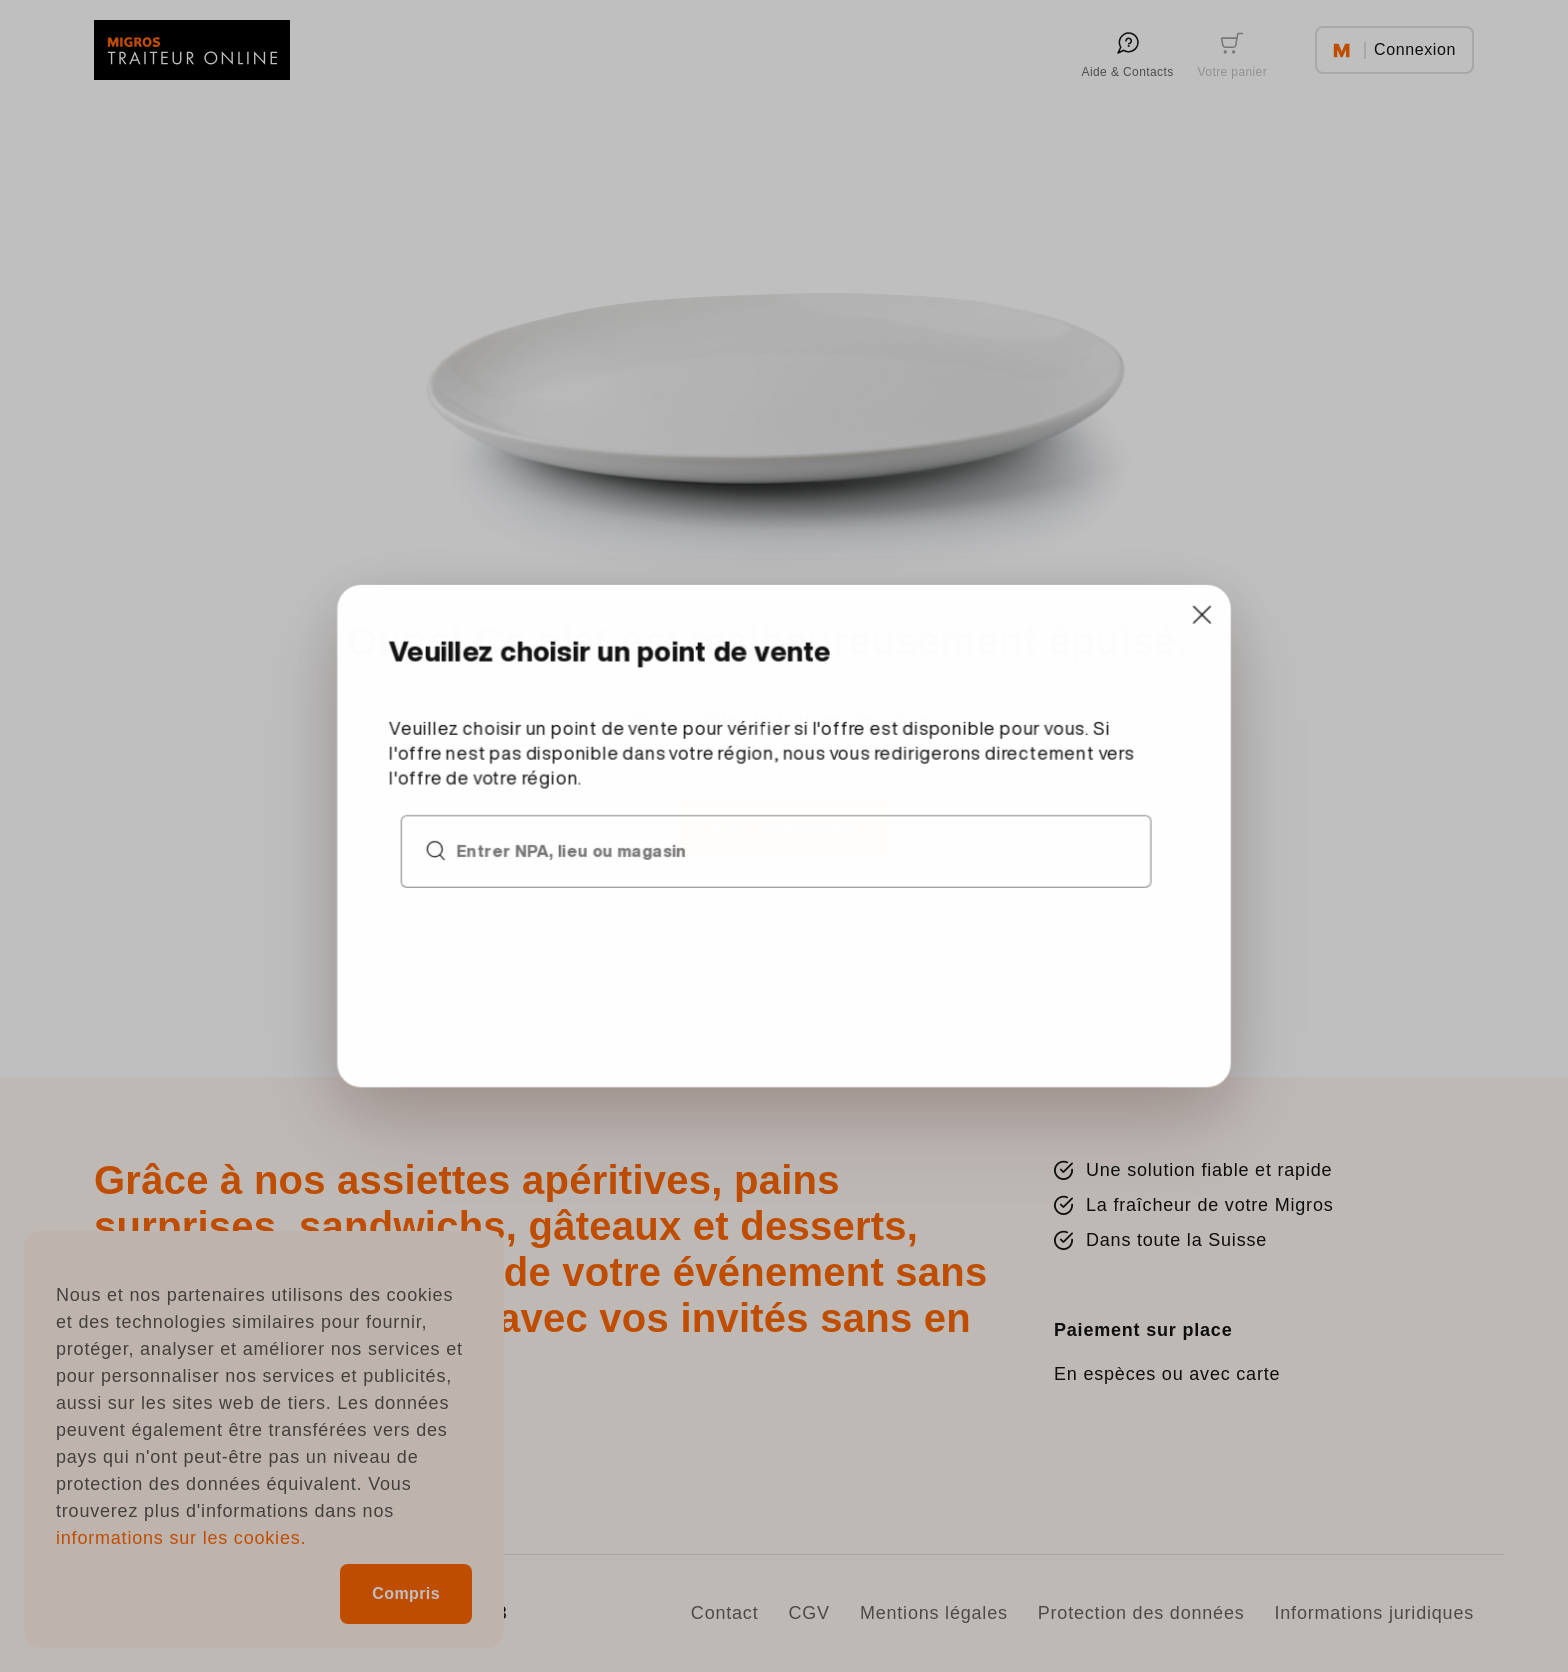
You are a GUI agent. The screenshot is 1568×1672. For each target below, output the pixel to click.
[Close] (1110, 662)
